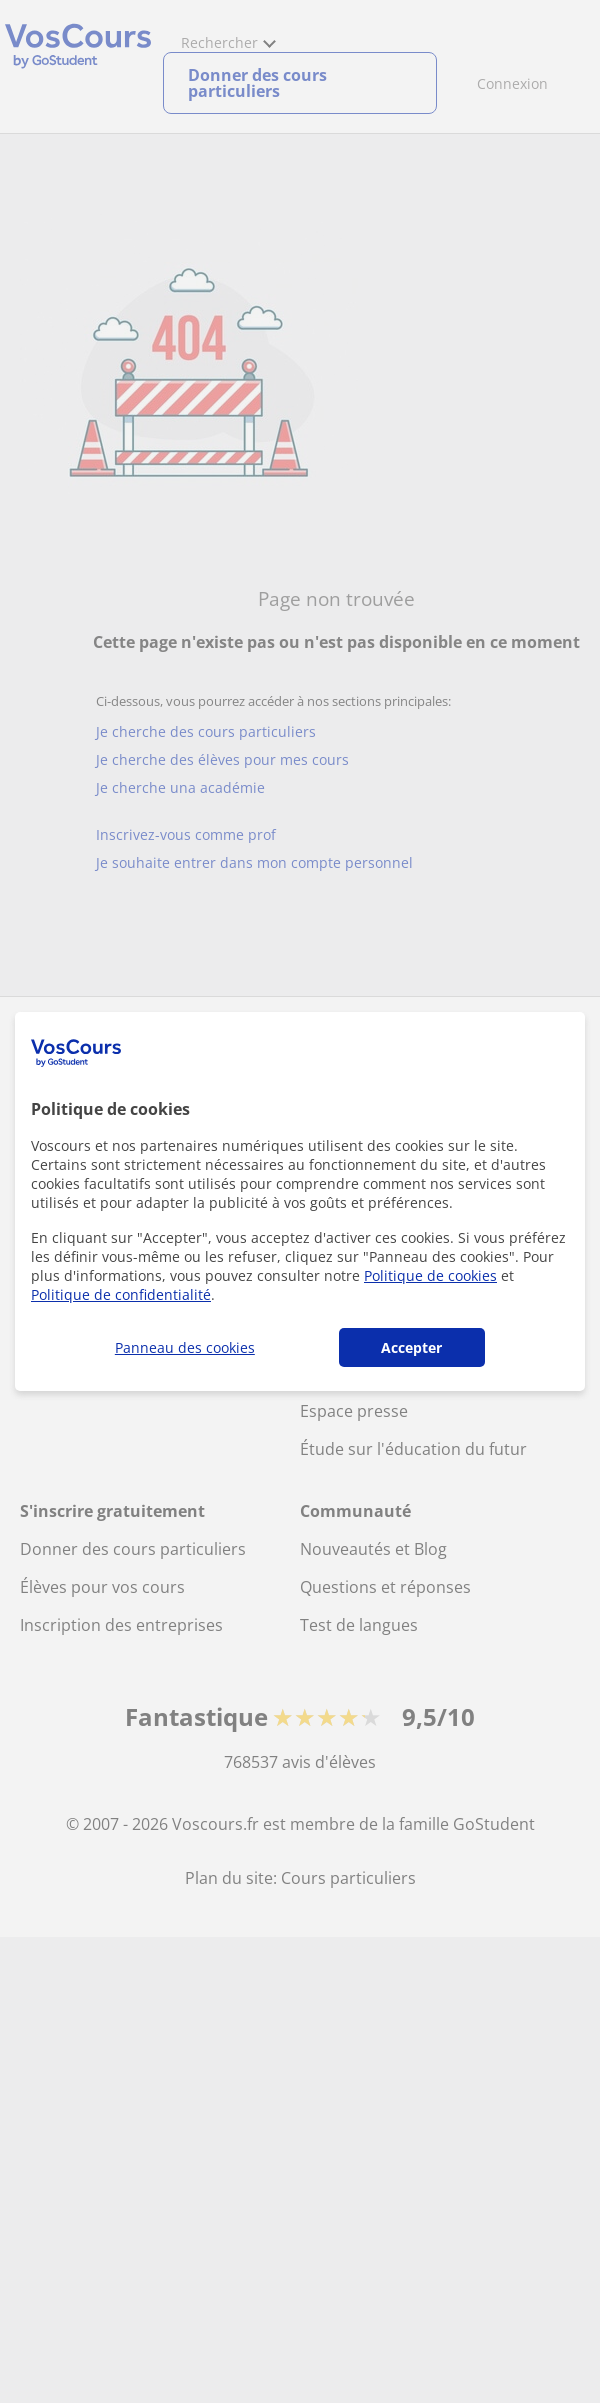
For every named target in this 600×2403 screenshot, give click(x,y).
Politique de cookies (430, 1275)
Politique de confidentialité (121, 1294)
